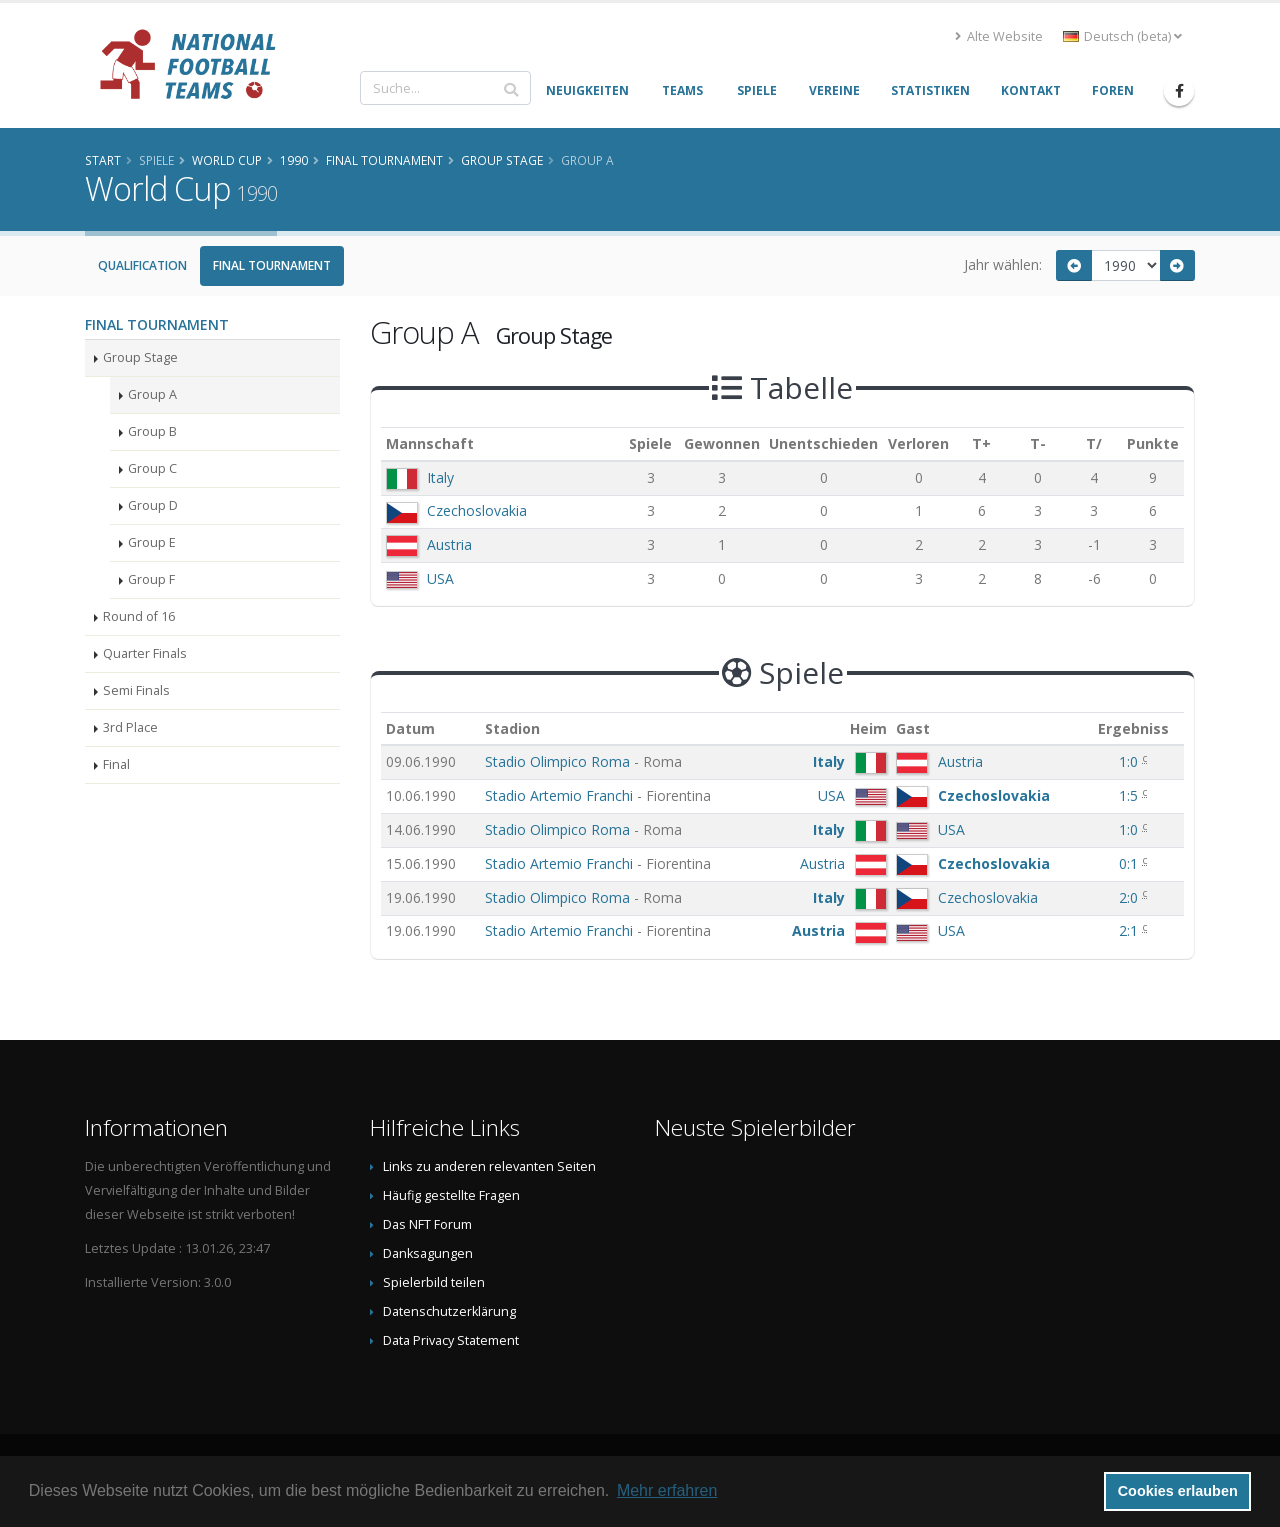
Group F (151, 579)
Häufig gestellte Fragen (451, 1195)
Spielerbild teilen (434, 1282)
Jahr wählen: (1003, 264)
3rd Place (130, 727)
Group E (152, 542)
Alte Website (999, 36)
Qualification (142, 265)
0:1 (1130, 863)
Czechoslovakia (477, 510)
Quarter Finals (145, 653)
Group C (152, 468)
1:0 (1130, 761)
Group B (152, 431)
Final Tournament (272, 265)
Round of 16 (139, 616)
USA (440, 578)
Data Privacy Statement (451, 1340)
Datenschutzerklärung (449, 1311)
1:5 (1130, 795)
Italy (440, 477)
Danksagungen (428, 1253)
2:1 (1130, 930)
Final (116, 764)
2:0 (1130, 897)
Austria (449, 544)
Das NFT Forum (427, 1224)
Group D (153, 505)
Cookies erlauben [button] (1178, 1491)
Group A (152, 394)
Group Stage (140, 357)
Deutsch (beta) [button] (1122, 36)
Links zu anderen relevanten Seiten (489, 1166)
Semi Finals (136, 690)
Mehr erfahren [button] (667, 1490)
